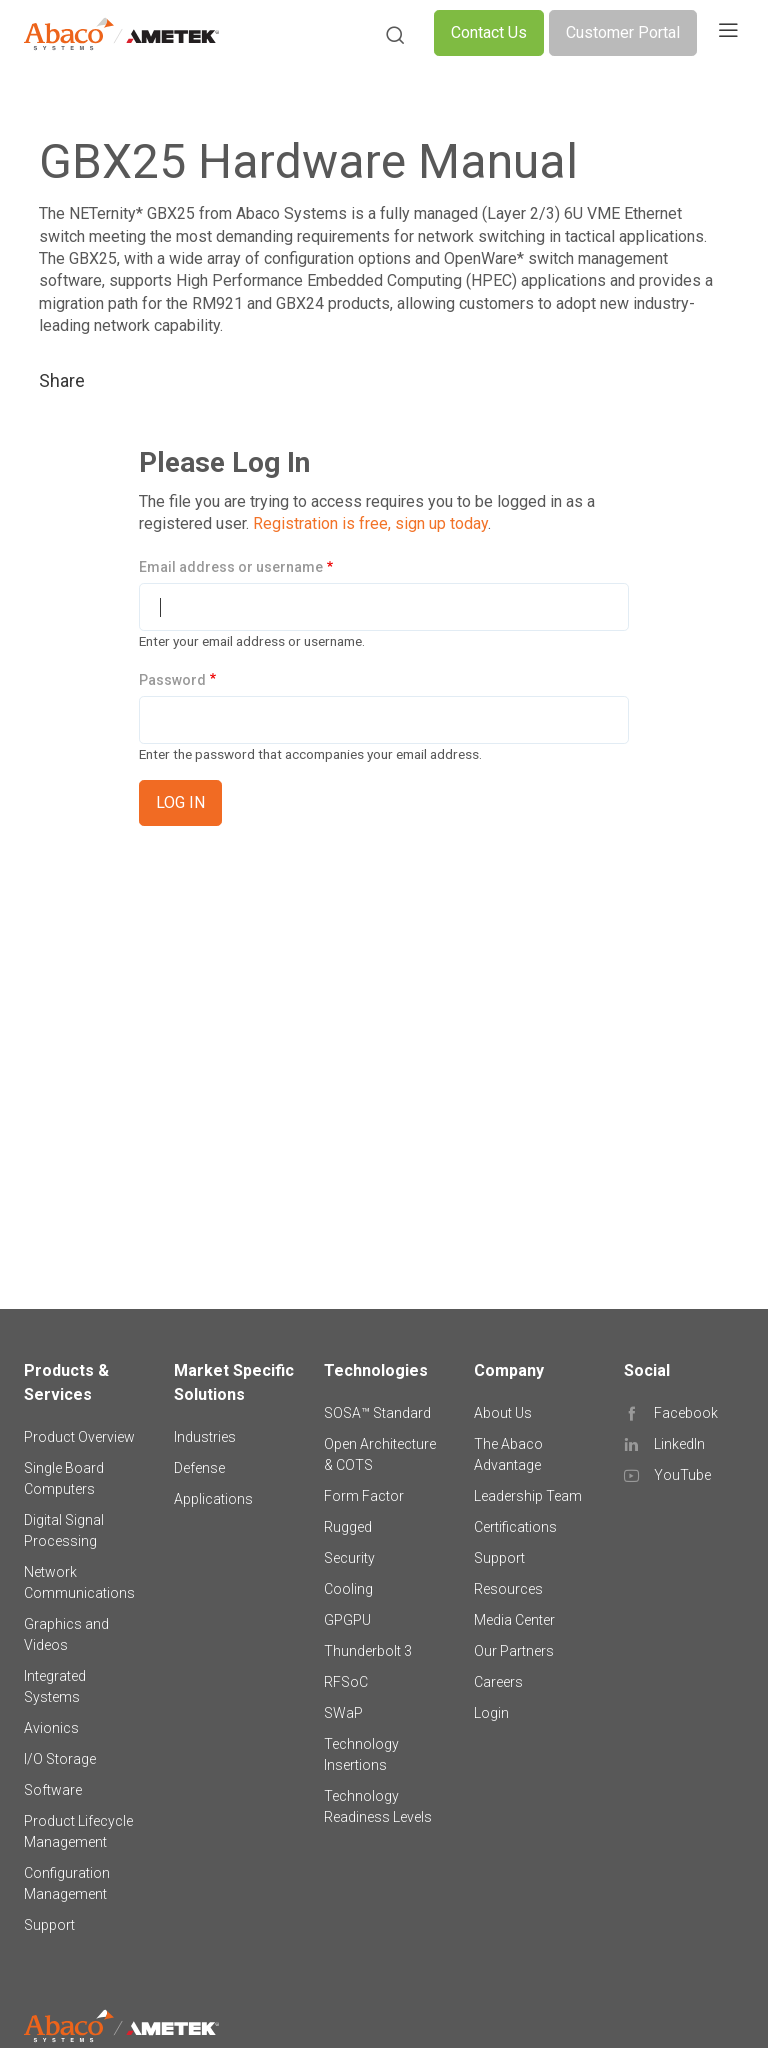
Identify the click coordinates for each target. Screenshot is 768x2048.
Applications (213, 1499)
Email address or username (231, 567)
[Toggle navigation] (728, 33)
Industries (205, 1437)
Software (53, 1790)
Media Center (514, 1620)
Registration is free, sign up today (370, 523)
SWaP (343, 1713)
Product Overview (79, 1437)
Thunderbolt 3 (368, 1651)
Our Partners (514, 1651)
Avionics (51, 1728)
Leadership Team (528, 1496)
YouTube (682, 1475)
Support (49, 1925)
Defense (199, 1468)
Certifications (515, 1527)
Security (349, 1558)
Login (491, 1713)
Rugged (348, 1527)
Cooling (348, 1589)
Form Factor (364, 1496)
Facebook (686, 1413)
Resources (508, 1589)
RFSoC (346, 1682)
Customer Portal (623, 32)
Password (172, 680)
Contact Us (489, 32)
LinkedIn (679, 1444)
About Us (503, 1413)
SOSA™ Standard (377, 1413)
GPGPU (347, 1620)
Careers (498, 1682)
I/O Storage (60, 1759)
